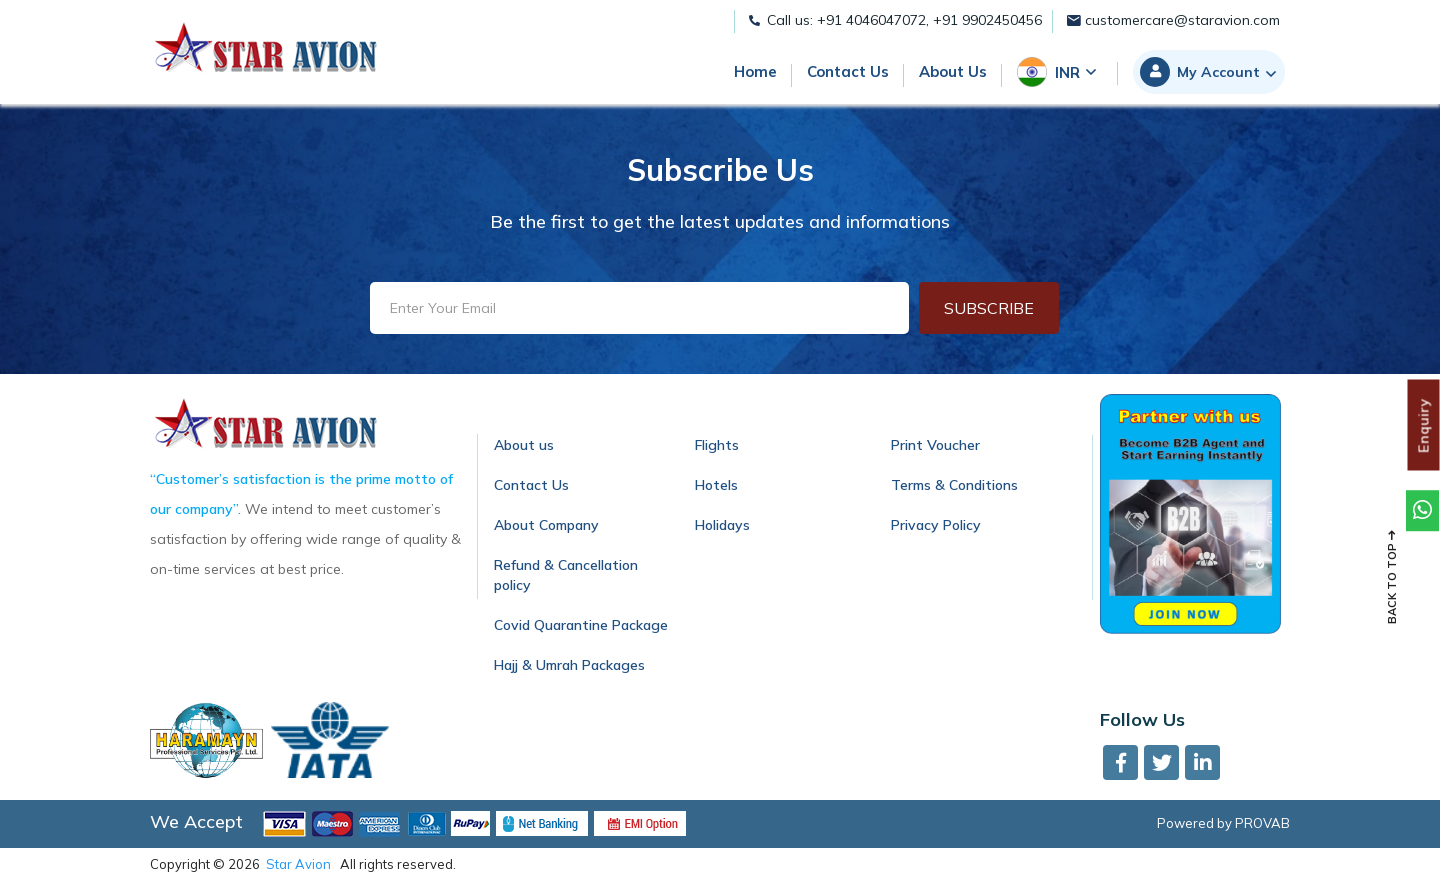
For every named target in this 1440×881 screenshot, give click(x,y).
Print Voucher (935, 445)
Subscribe (989, 308)
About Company (546, 525)
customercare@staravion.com (1173, 20)
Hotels (716, 485)
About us (524, 445)
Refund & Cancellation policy (566, 575)
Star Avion (298, 864)
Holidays (722, 525)
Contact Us (531, 485)
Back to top (1392, 577)
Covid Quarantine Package (581, 625)
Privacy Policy (936, 525)
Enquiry (1424, 424)
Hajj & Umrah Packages (569, 665)
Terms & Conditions (954, 485)
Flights (717, 445)
